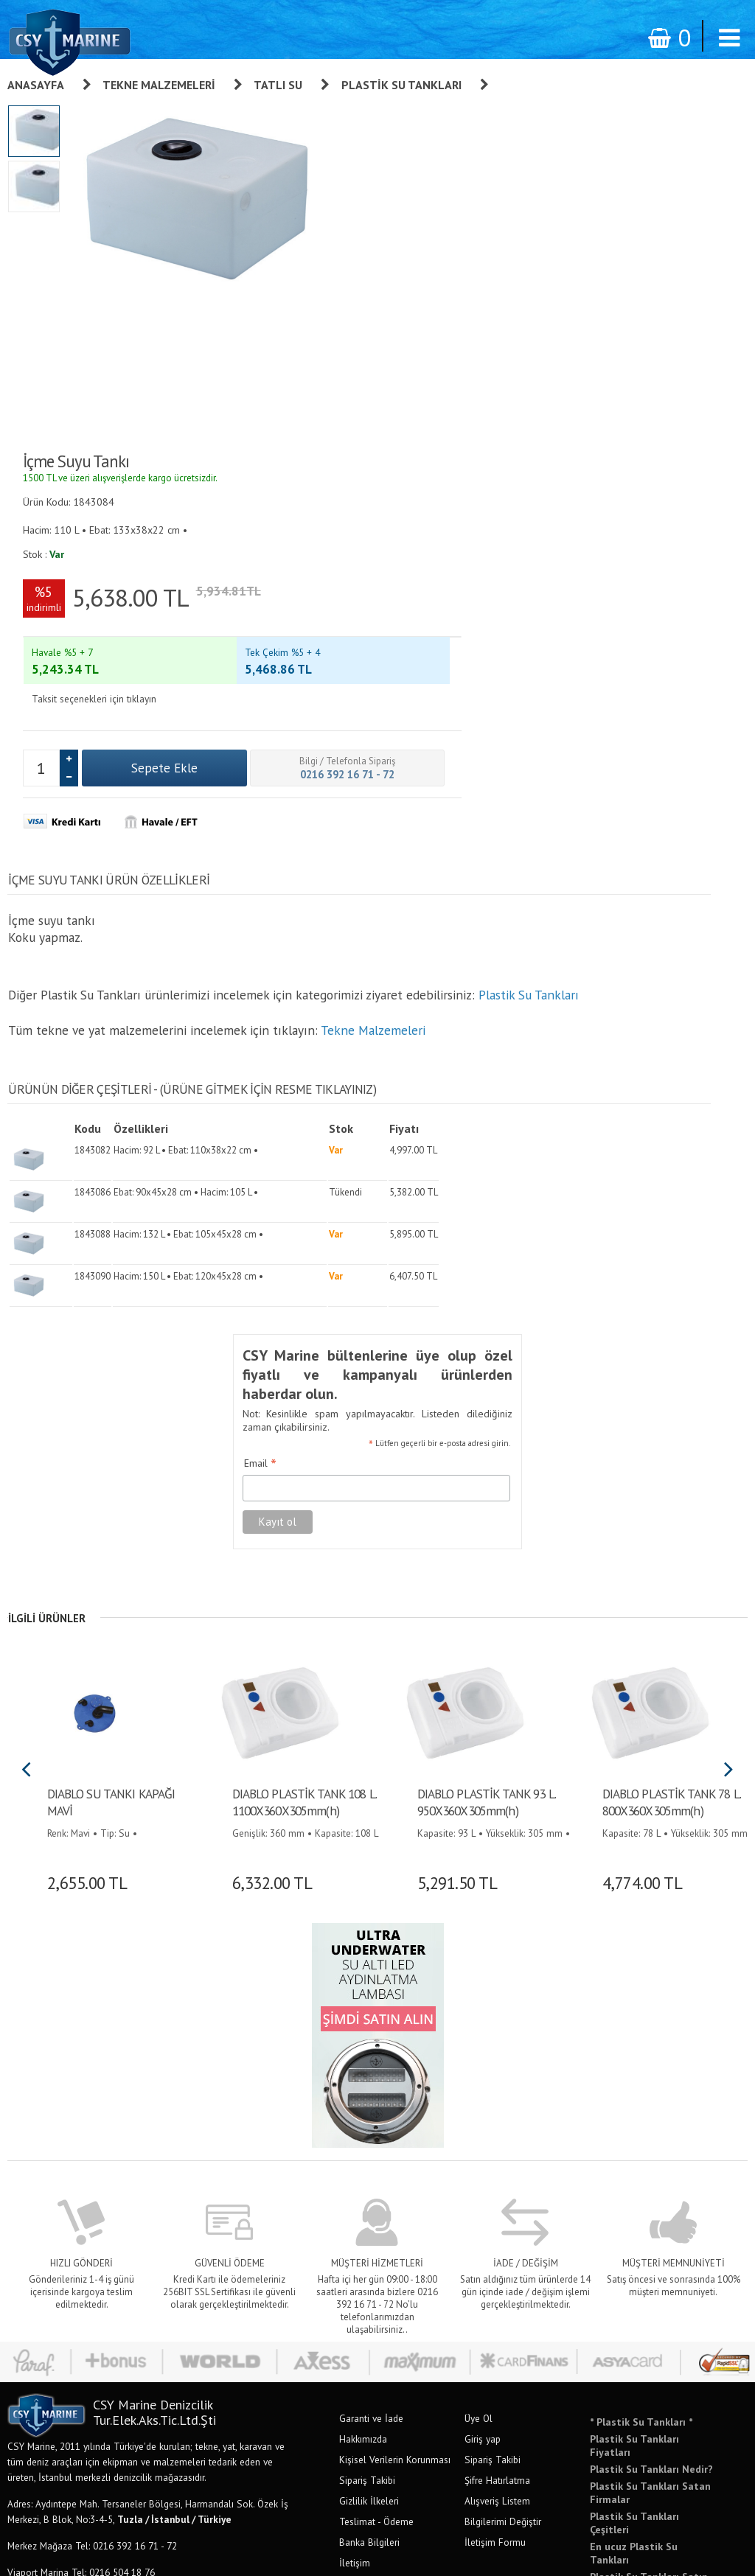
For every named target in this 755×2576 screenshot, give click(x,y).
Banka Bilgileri (369, 2140)
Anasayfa (35, 84)
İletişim (354, 2161)
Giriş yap (483, 2037)
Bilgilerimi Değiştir (503, 2119)
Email (250, 1063)
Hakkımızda (363, 2037)
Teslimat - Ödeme (376, 2119)
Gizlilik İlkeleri (369, 2099)
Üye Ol (479, 2016)
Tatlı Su (278, 84)
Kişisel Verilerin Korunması (394, 2057)
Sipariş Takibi (367, 2078)
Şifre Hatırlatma (497, 2078)
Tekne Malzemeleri (158, 84)
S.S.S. (351, 2181)
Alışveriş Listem (497, 2099)
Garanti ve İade (371, 2016)
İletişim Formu (495, 2140)
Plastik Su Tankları (401, 84)
